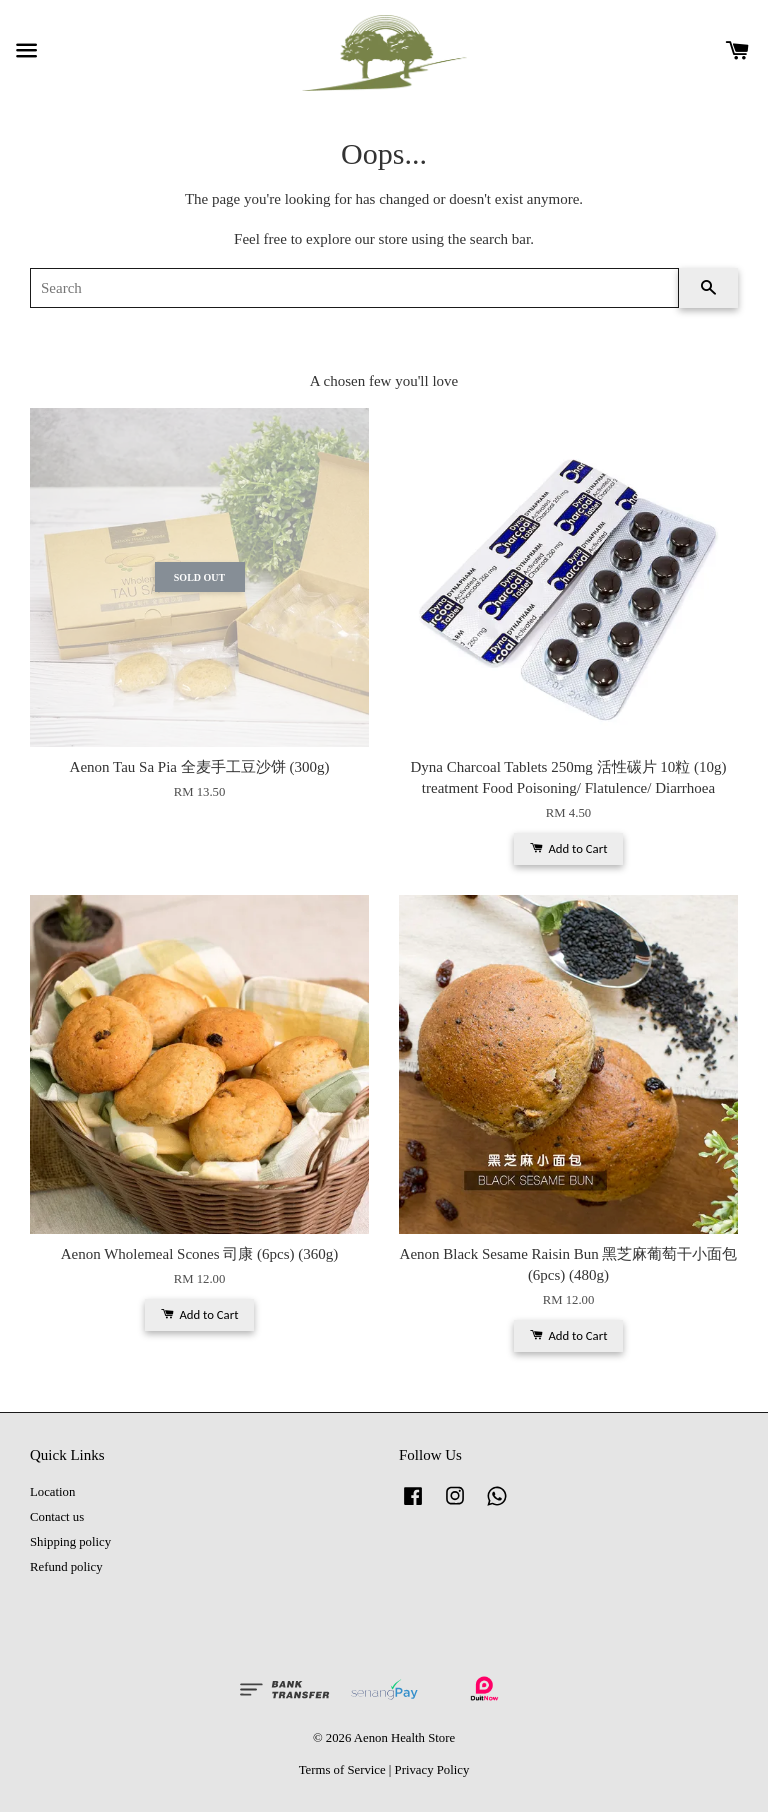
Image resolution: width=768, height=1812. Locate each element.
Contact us (57, 1517)
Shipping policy (70, 1542)
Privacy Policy (432, 1770)
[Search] (354, 288)
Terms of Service (342, 1770)
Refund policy (66, 1567)
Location (52, 1492)
